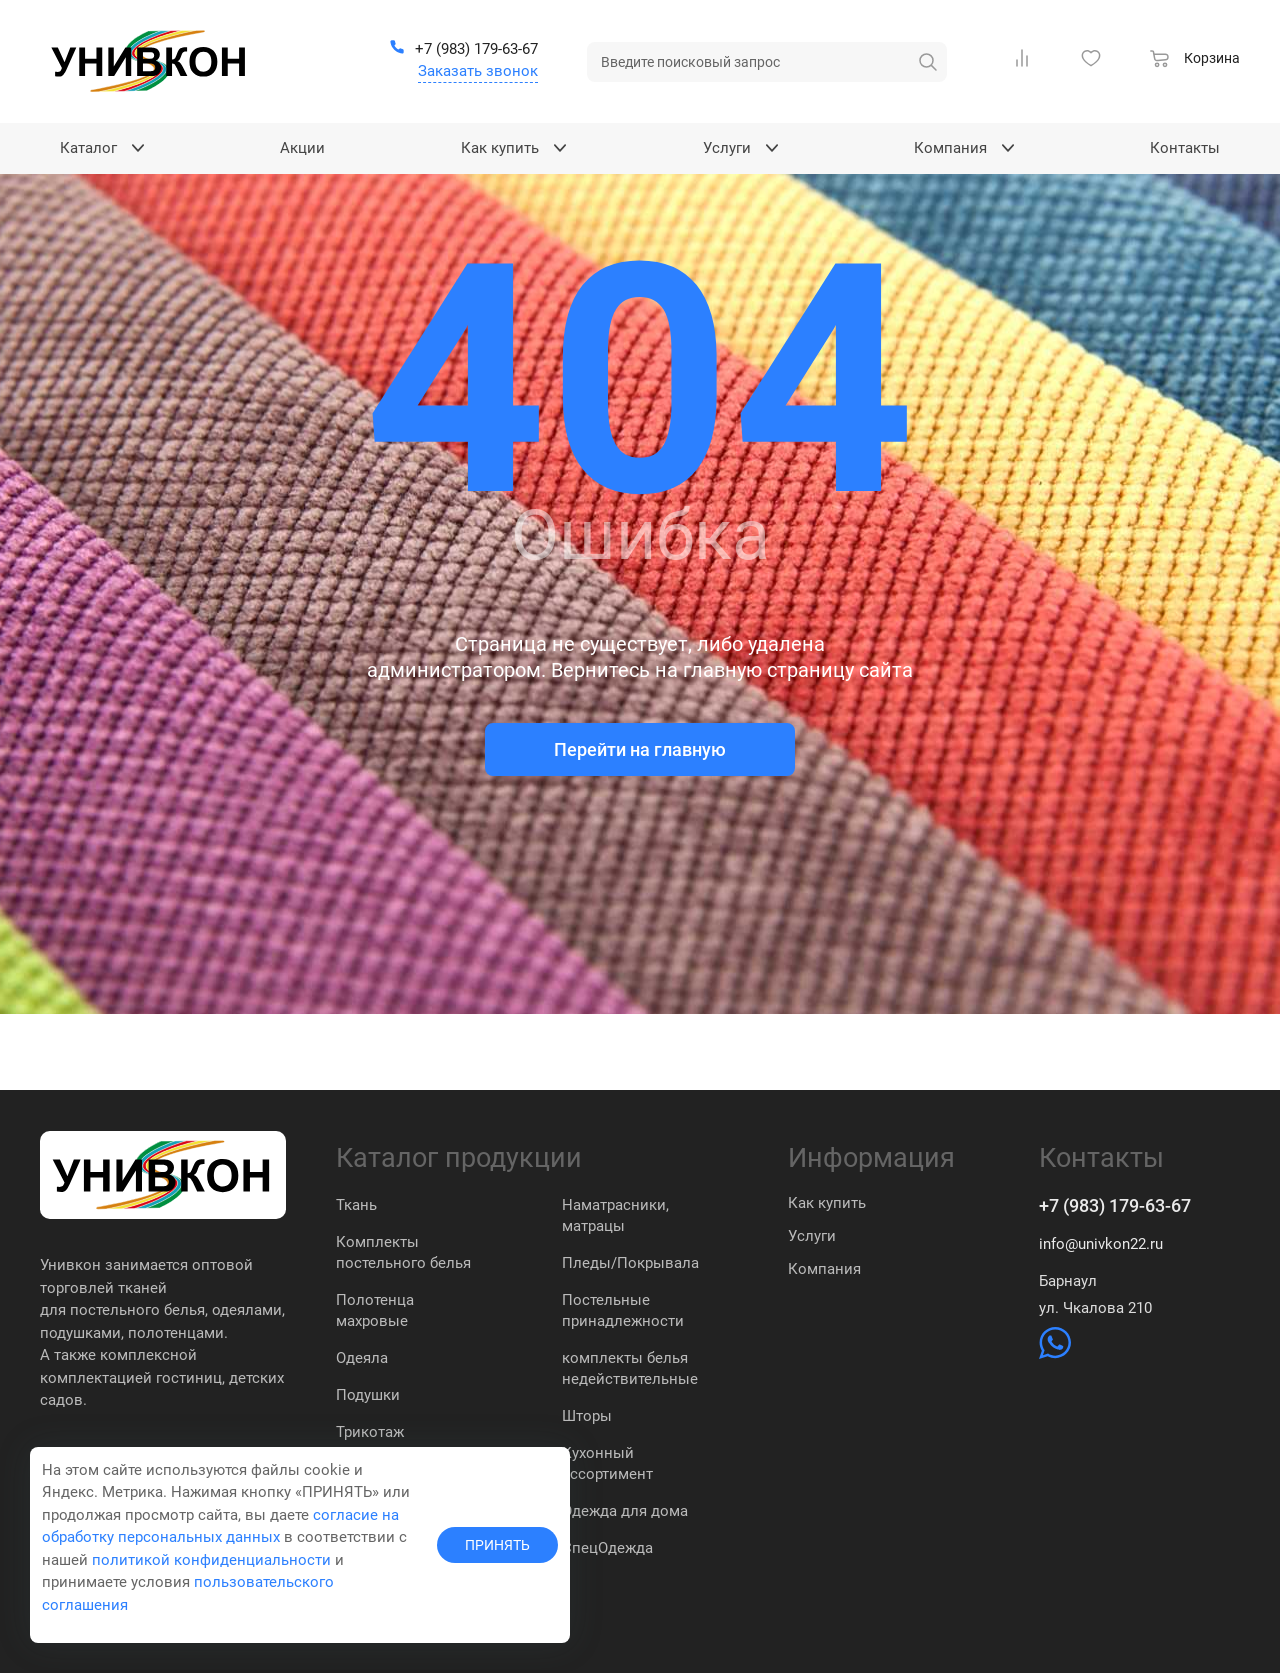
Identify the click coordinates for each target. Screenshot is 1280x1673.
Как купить (827, 1203)
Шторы (587, 1416)
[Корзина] (1195, 61)
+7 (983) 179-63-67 (1115, 1205)
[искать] (928, 62)
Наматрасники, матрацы (615, 1215)
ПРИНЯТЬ (497, 1545)
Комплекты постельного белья (403, 1252)
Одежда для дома (625, 1511)
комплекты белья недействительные (630, 1368)
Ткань (356, 1205)
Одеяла (362, 1358)
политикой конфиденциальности (211, 1560)
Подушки (368, 1395)
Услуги (812, 1236)
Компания (824, 1269)
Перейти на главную (640, 749)
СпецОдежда (607, 1548)
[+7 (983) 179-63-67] (463, 50)
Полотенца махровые (375, 1310)
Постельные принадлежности (623, 1310)
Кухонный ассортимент (607, 1463)
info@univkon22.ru (1101, 1244)
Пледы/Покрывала (630, 1263)
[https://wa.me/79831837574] (1055, 1354)
